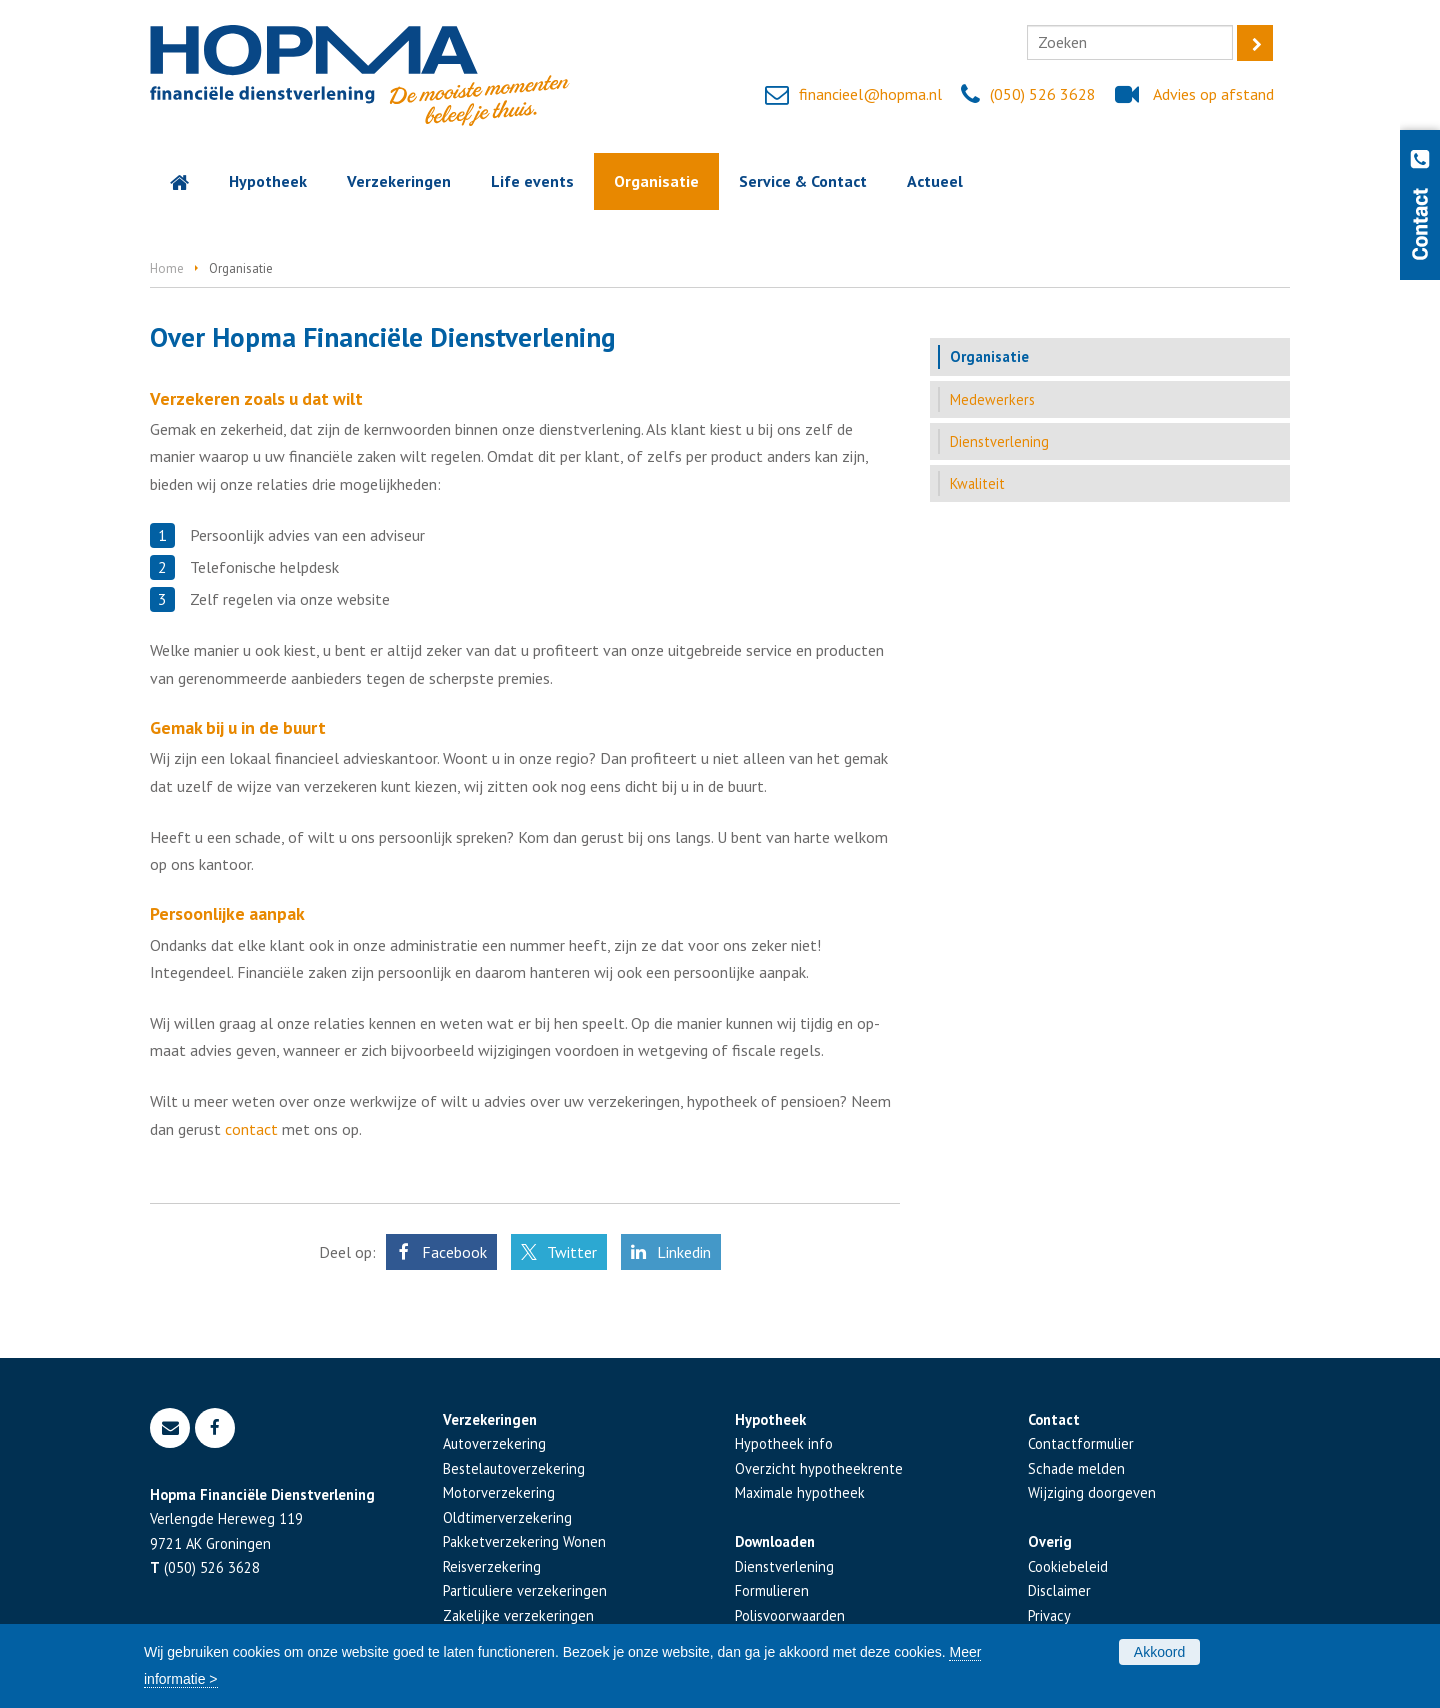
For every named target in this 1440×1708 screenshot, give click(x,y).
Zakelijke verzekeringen (518, 1615)
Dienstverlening (784, 1566)
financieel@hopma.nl (870, 94)
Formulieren (772, 1590)
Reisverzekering (492, 1566)
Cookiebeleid (1068, 1566)
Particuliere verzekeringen (525, 1590)
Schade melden (1076, 1468)
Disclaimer (1059, 1590)
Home (167, 268)
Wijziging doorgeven (1092, 1492)
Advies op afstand (1213, 94)
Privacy (1049, 1615)
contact (251, 1129)
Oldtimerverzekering (507, 1517)
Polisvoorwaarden (790, 1615)
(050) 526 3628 (1043, 94)
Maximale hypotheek (800, 1492)
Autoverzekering (494, 1443)
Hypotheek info (784, 1443)
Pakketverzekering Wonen (524, 1541)
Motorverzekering (499, 1492)
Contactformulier (1081, 1443)
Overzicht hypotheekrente (819, 1468)
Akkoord (1159, 1652)
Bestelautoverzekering (514, 1468)
